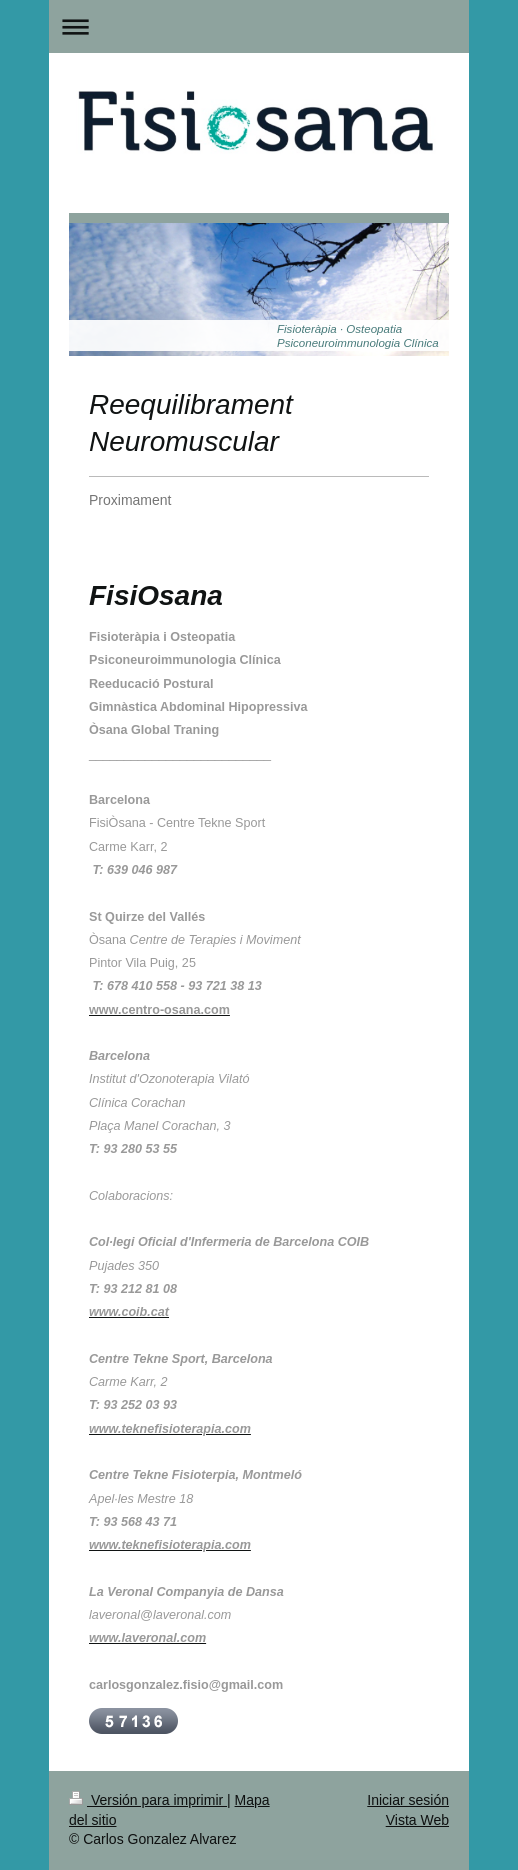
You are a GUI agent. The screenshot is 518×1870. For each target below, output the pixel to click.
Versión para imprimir (148, 1800)
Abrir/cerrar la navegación (259, 26)
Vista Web (417, 1820)
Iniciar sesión (408, 1800)
